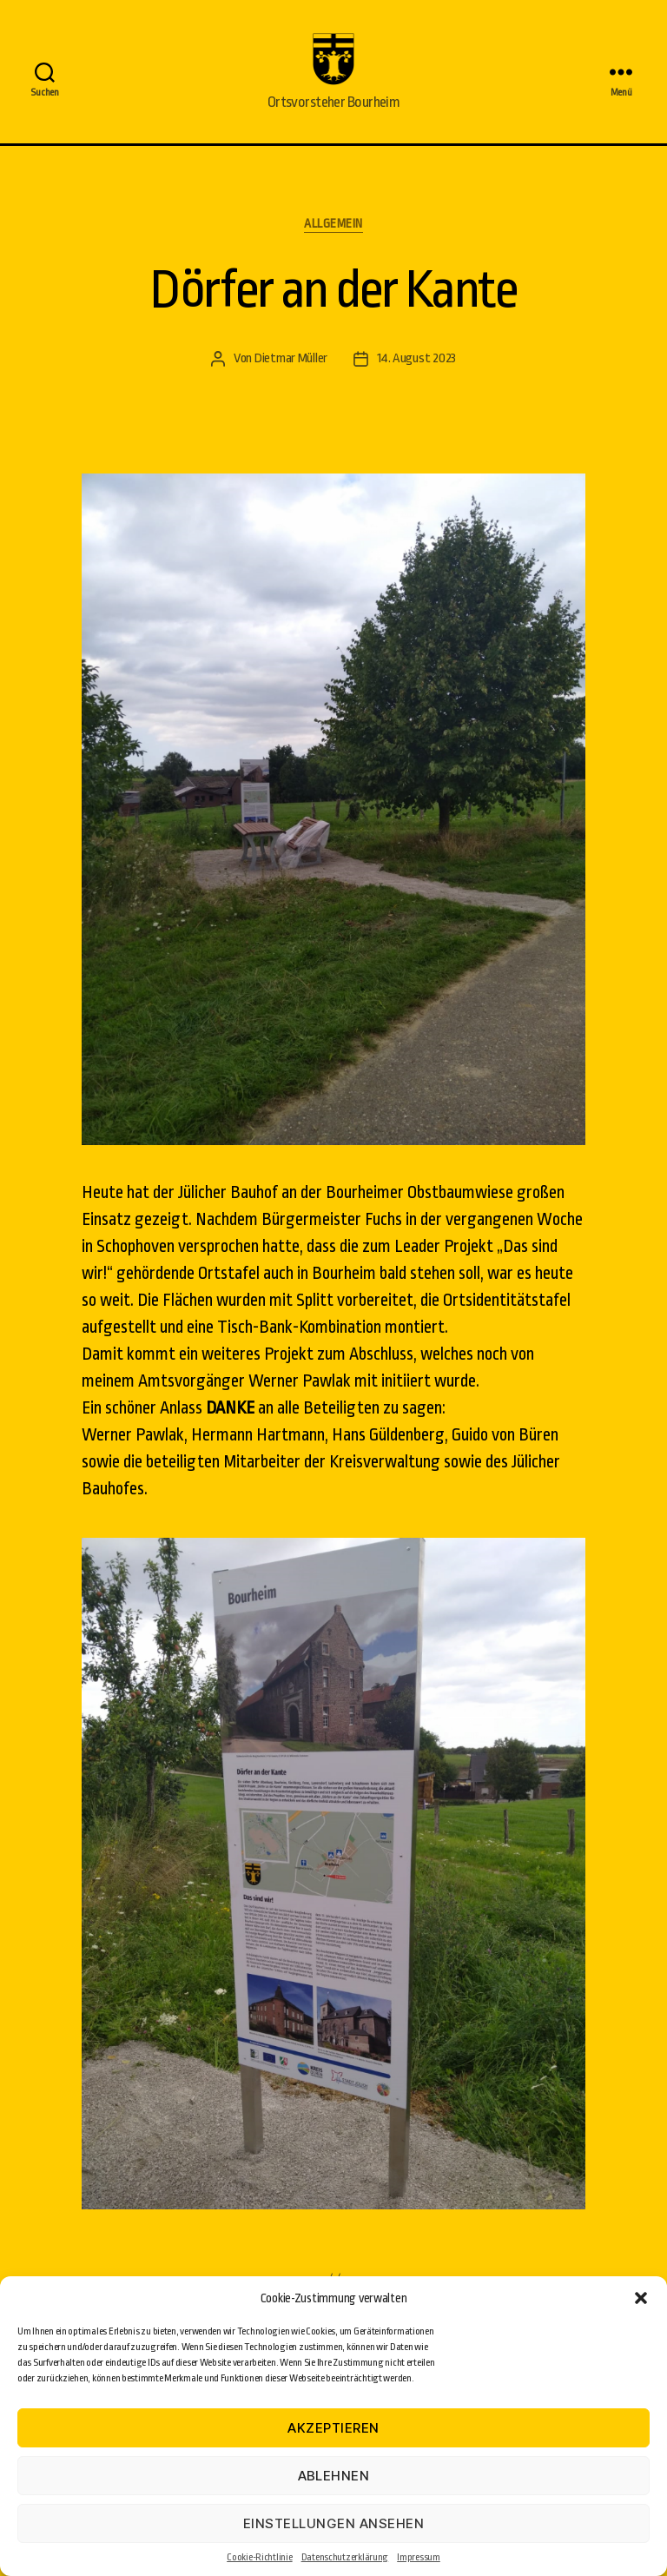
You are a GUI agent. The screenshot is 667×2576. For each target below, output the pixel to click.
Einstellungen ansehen (334, 2523)
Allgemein (333, 249)
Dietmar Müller (290, 384)
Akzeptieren (333, 2428)
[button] (641, 2298)
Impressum (418, 2557)
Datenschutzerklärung (345, 2557)
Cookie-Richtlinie (259, 2557)
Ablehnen (334, 2475)
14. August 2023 (416, 384)
